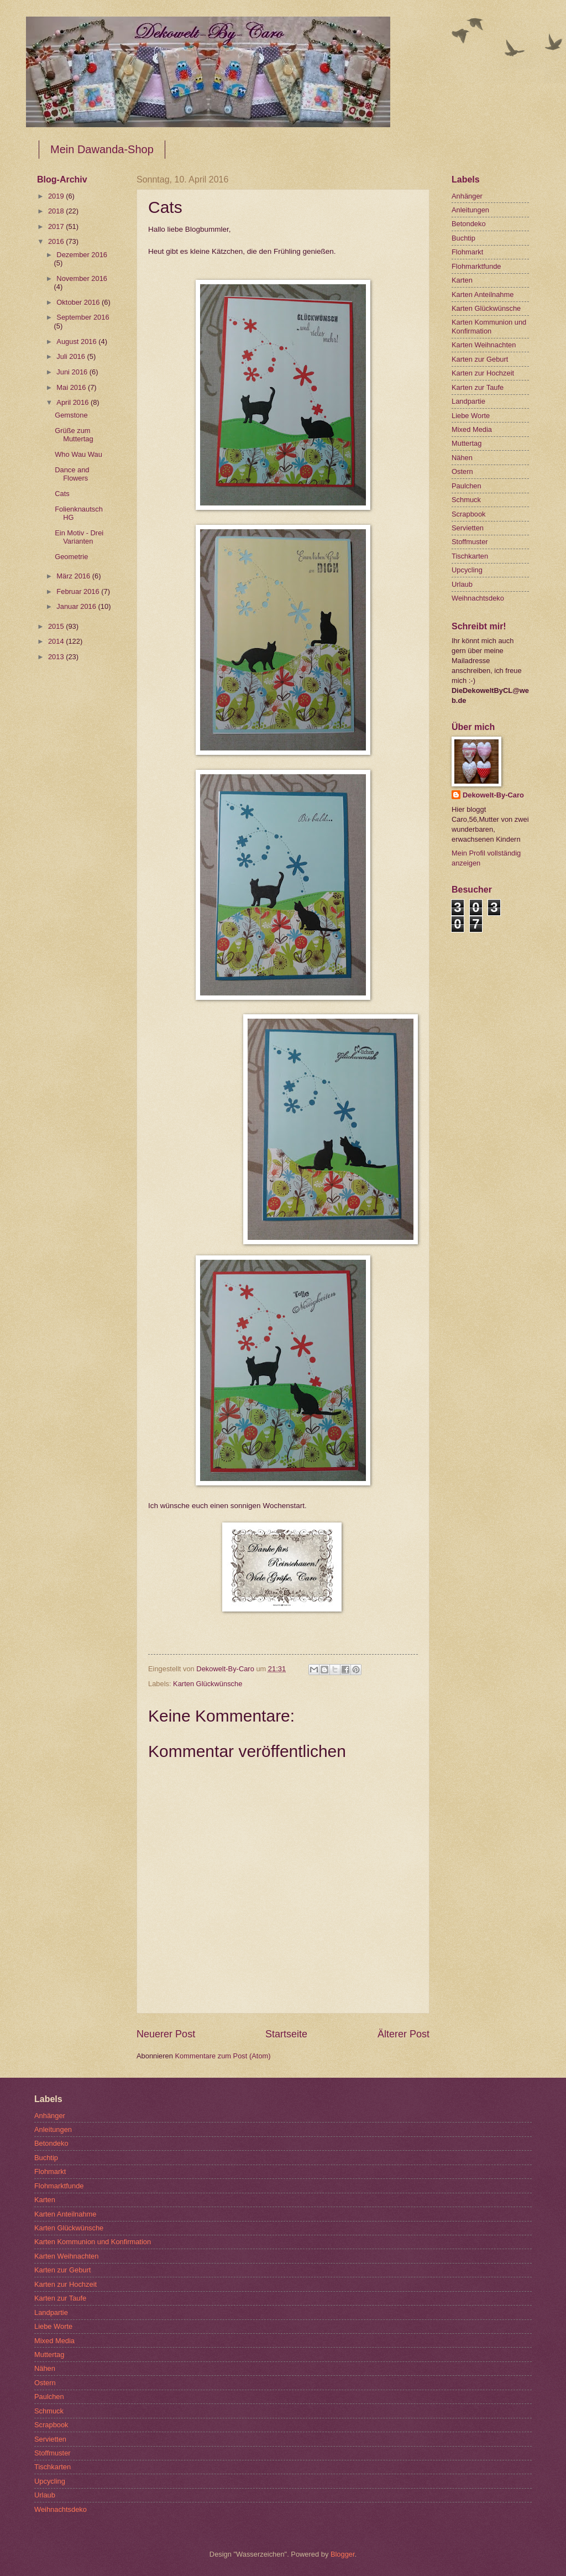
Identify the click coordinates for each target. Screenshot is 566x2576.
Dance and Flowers (72, 474)
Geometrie (71, 556)
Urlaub (462, 584)
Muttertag (466, 443)
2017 (57, 226)
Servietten (468, 528)
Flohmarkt (467, 252)
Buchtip (463, 238)
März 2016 (74, 576)
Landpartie (468, 401)
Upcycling (467, 570)
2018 (57, 211)
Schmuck (466, 500)
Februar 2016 (78, 591)
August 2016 (77, 341)
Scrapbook (469, 514)
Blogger (343, 2554)
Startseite (286, 2034)
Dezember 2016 (81, 255)
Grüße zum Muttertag (74, 434)
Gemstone (71, 415)
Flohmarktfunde (476, 266)
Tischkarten (470, 556)
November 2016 (81, 278)
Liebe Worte (471, 415)
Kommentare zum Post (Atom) (222, 2056)
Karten (462, 280)
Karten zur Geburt (480, 359)
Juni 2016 (72, 372)
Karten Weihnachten (484, 345)
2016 (57, 241)
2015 (57, 626)
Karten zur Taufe (478, 387)
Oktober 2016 (79, 302)
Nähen (462, 457)
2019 (57, 196)
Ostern (462, 471)
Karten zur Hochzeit (483, 373)
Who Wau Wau (78, 454)
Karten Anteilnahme (482, 294)
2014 (57, 641)
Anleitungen (470, 210)
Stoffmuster (470, 542)
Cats (62, 493)
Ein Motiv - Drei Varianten (79, 537)
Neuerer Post (166, 2034)
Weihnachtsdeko (478, 598)
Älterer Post (403, 2034)
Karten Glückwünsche (207, 1684)
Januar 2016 (77, 606)
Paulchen (466, 486)
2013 (57, 657)
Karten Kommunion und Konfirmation (489, 326)
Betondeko (469, 224)
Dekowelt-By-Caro (493, 795)
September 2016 (82, 317)
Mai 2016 (72, 387)
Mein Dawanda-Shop (102, 149)
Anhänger (467, 196)
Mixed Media (472, 429)
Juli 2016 (71, 356)
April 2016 (73, 402)
